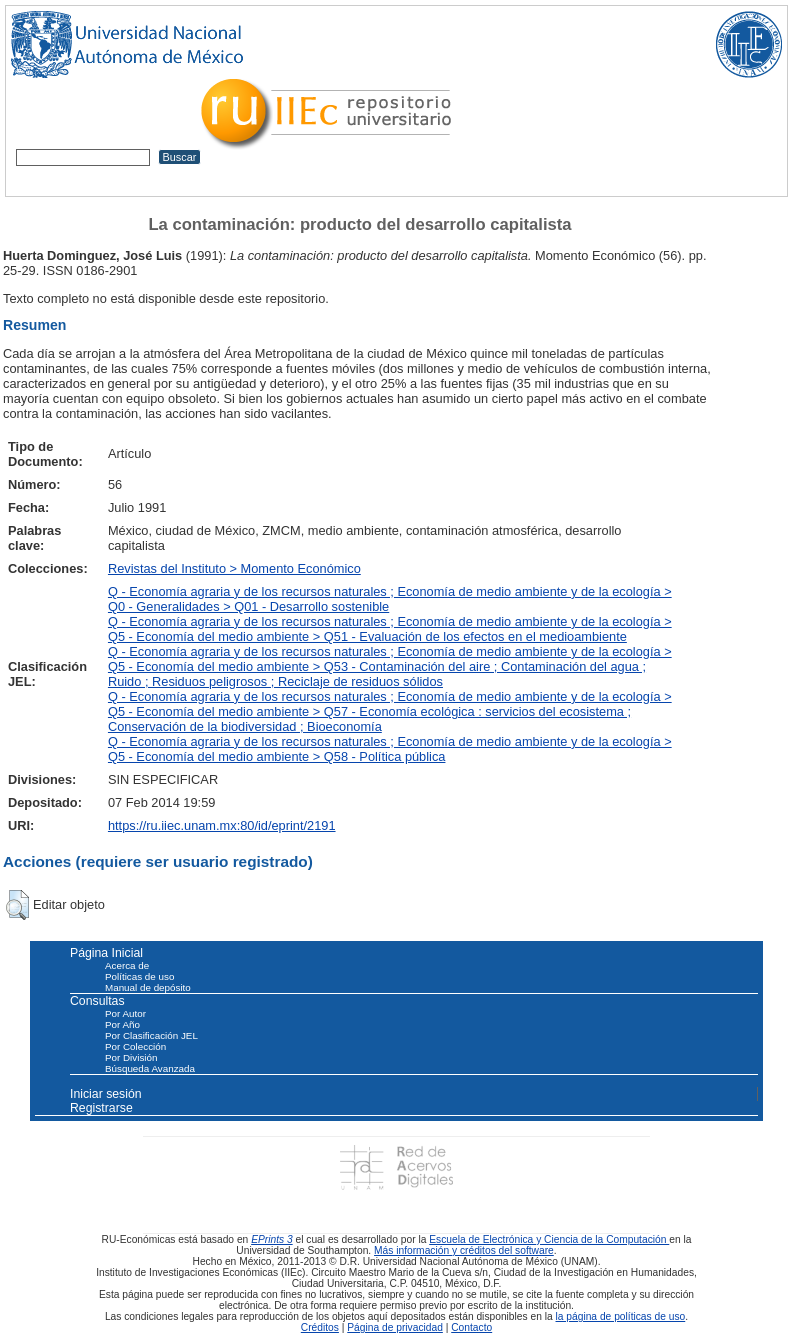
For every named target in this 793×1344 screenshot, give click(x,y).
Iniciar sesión (106, 1094)
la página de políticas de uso (621, 1316)
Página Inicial (106, 953)
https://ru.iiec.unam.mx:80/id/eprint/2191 (222, 825)
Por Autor (125, 1013)
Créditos (320, 1327)
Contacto (471, 1327)
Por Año (122, 1024)
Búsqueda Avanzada (150, 1068)
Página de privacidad (395, 1327)
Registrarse (101, 1108)
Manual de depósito (148, 987)
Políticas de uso (139, 976)
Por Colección (135, 1046)
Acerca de (127, 965)
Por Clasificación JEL (151, 1035)
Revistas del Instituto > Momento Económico (234, 568)
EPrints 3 (272, 1239)
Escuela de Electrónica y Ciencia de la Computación (549, 1239)
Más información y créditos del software (464, 1250)
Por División (131, 1057)
